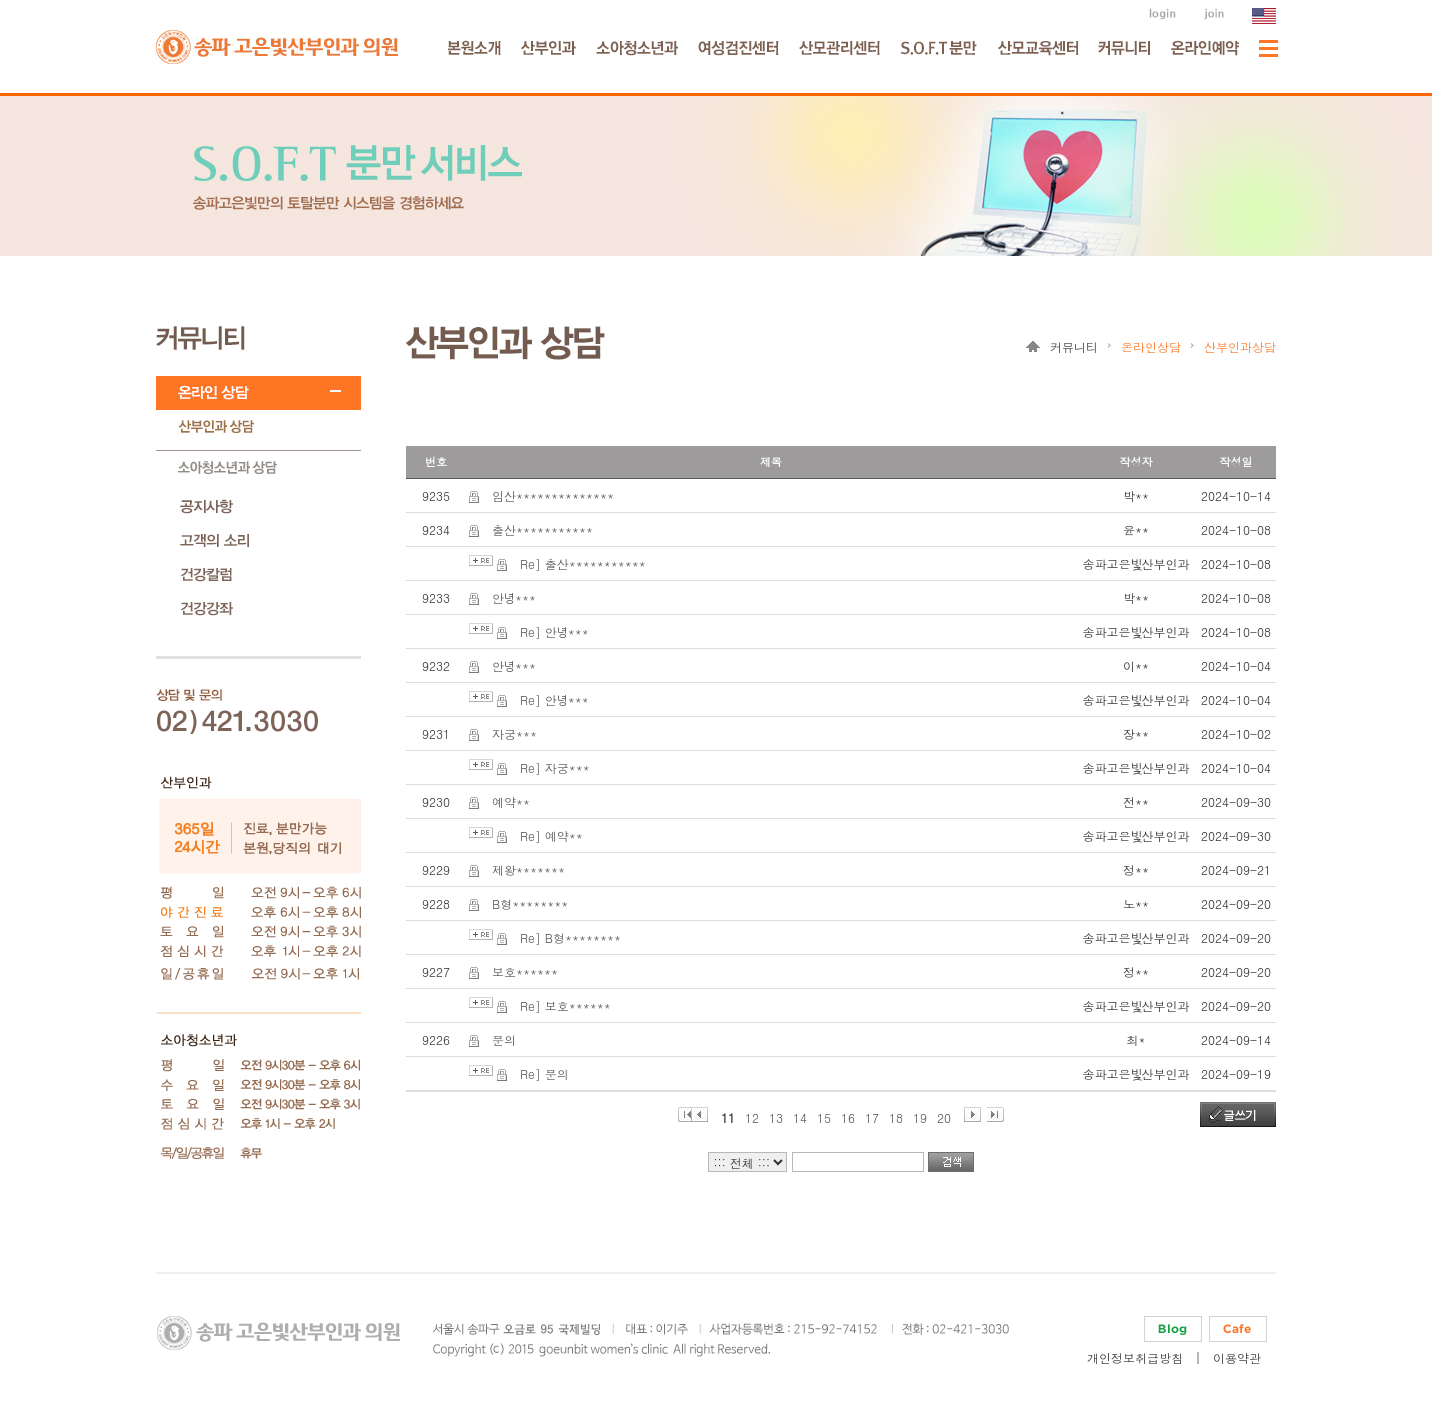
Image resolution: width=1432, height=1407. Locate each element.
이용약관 (1237, 1357)
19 (920, 1115)
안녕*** (514, 597)
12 (752, 1115)
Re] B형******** (570, 937)
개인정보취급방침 (1135, 1357)
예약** (511, 801)
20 (944, 1115)
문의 (504, 1039)
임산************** (553, 495)
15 (824, 1115)
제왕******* (528, 869)
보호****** (525, 971)
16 (848, 1115)
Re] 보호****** (565, 1005)
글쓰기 (1239, 1114)
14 (800, 1115)
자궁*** (514, 733)
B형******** (530, 903)
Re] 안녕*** (554, 631)
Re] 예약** (551, 835)
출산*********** (542, 529)
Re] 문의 (544, 1073)
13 (776, 1115)
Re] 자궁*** (555, 767)
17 (872, 1115)
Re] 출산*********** (583, 563)
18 (896, 1115)
